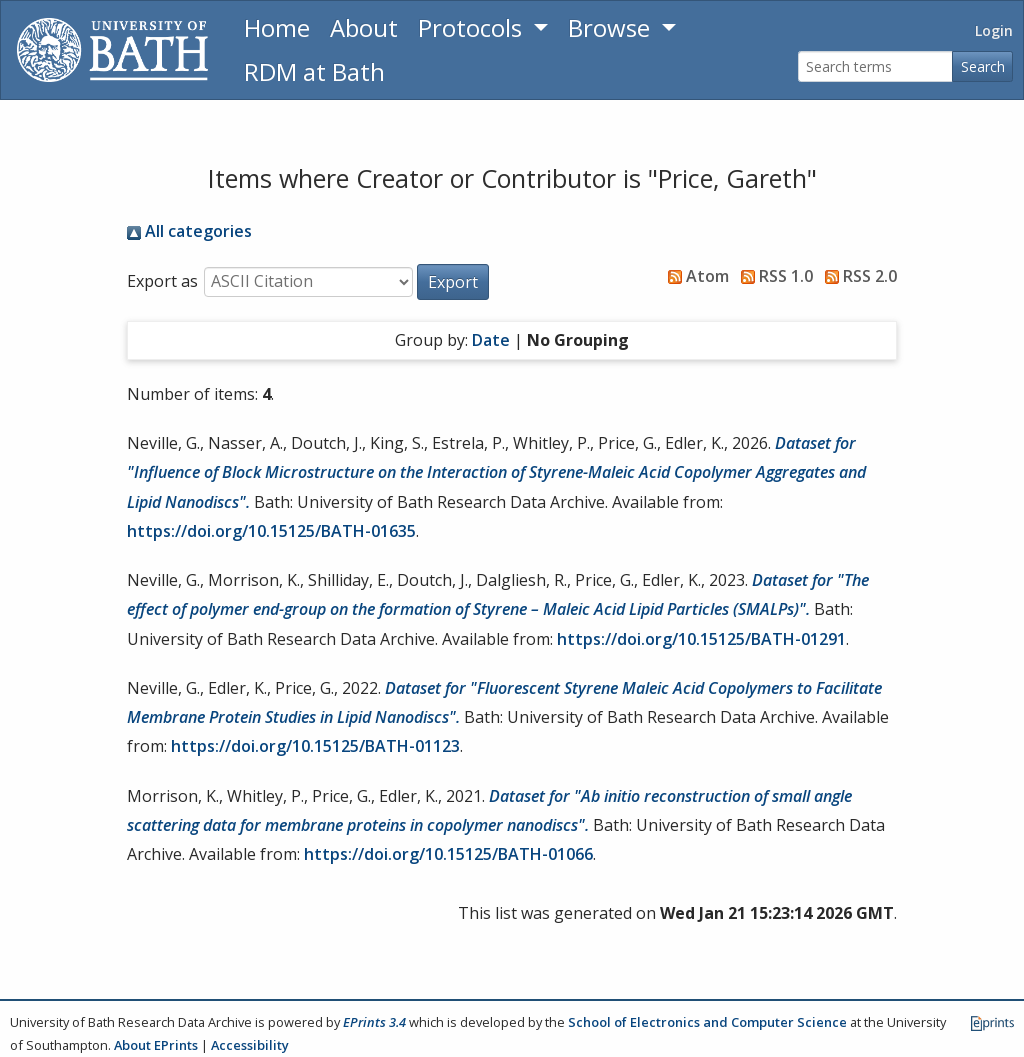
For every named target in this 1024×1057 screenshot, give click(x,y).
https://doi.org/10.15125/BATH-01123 (315, 746)
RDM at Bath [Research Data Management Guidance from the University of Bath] (314, 71)
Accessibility (250, 1045)
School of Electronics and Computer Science (707, 1022)
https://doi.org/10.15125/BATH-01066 (448, 854)
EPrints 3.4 (374, 1022)
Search (983, 66)
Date (491, 340)
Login (994, 30)
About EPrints (156, 1045)
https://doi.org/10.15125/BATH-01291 (701, 639)
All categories (189, 231)
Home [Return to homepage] (277, 27)
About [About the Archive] (364, 27)
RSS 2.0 (857, 276)
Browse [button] (612, 27)
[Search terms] (875, 66)
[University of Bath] (112, 50)
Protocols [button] (473, 27)
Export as (162, 281)
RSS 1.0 (773, 276)
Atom (694, 276)
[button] (453, 282)
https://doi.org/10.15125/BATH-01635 (271, 531)
